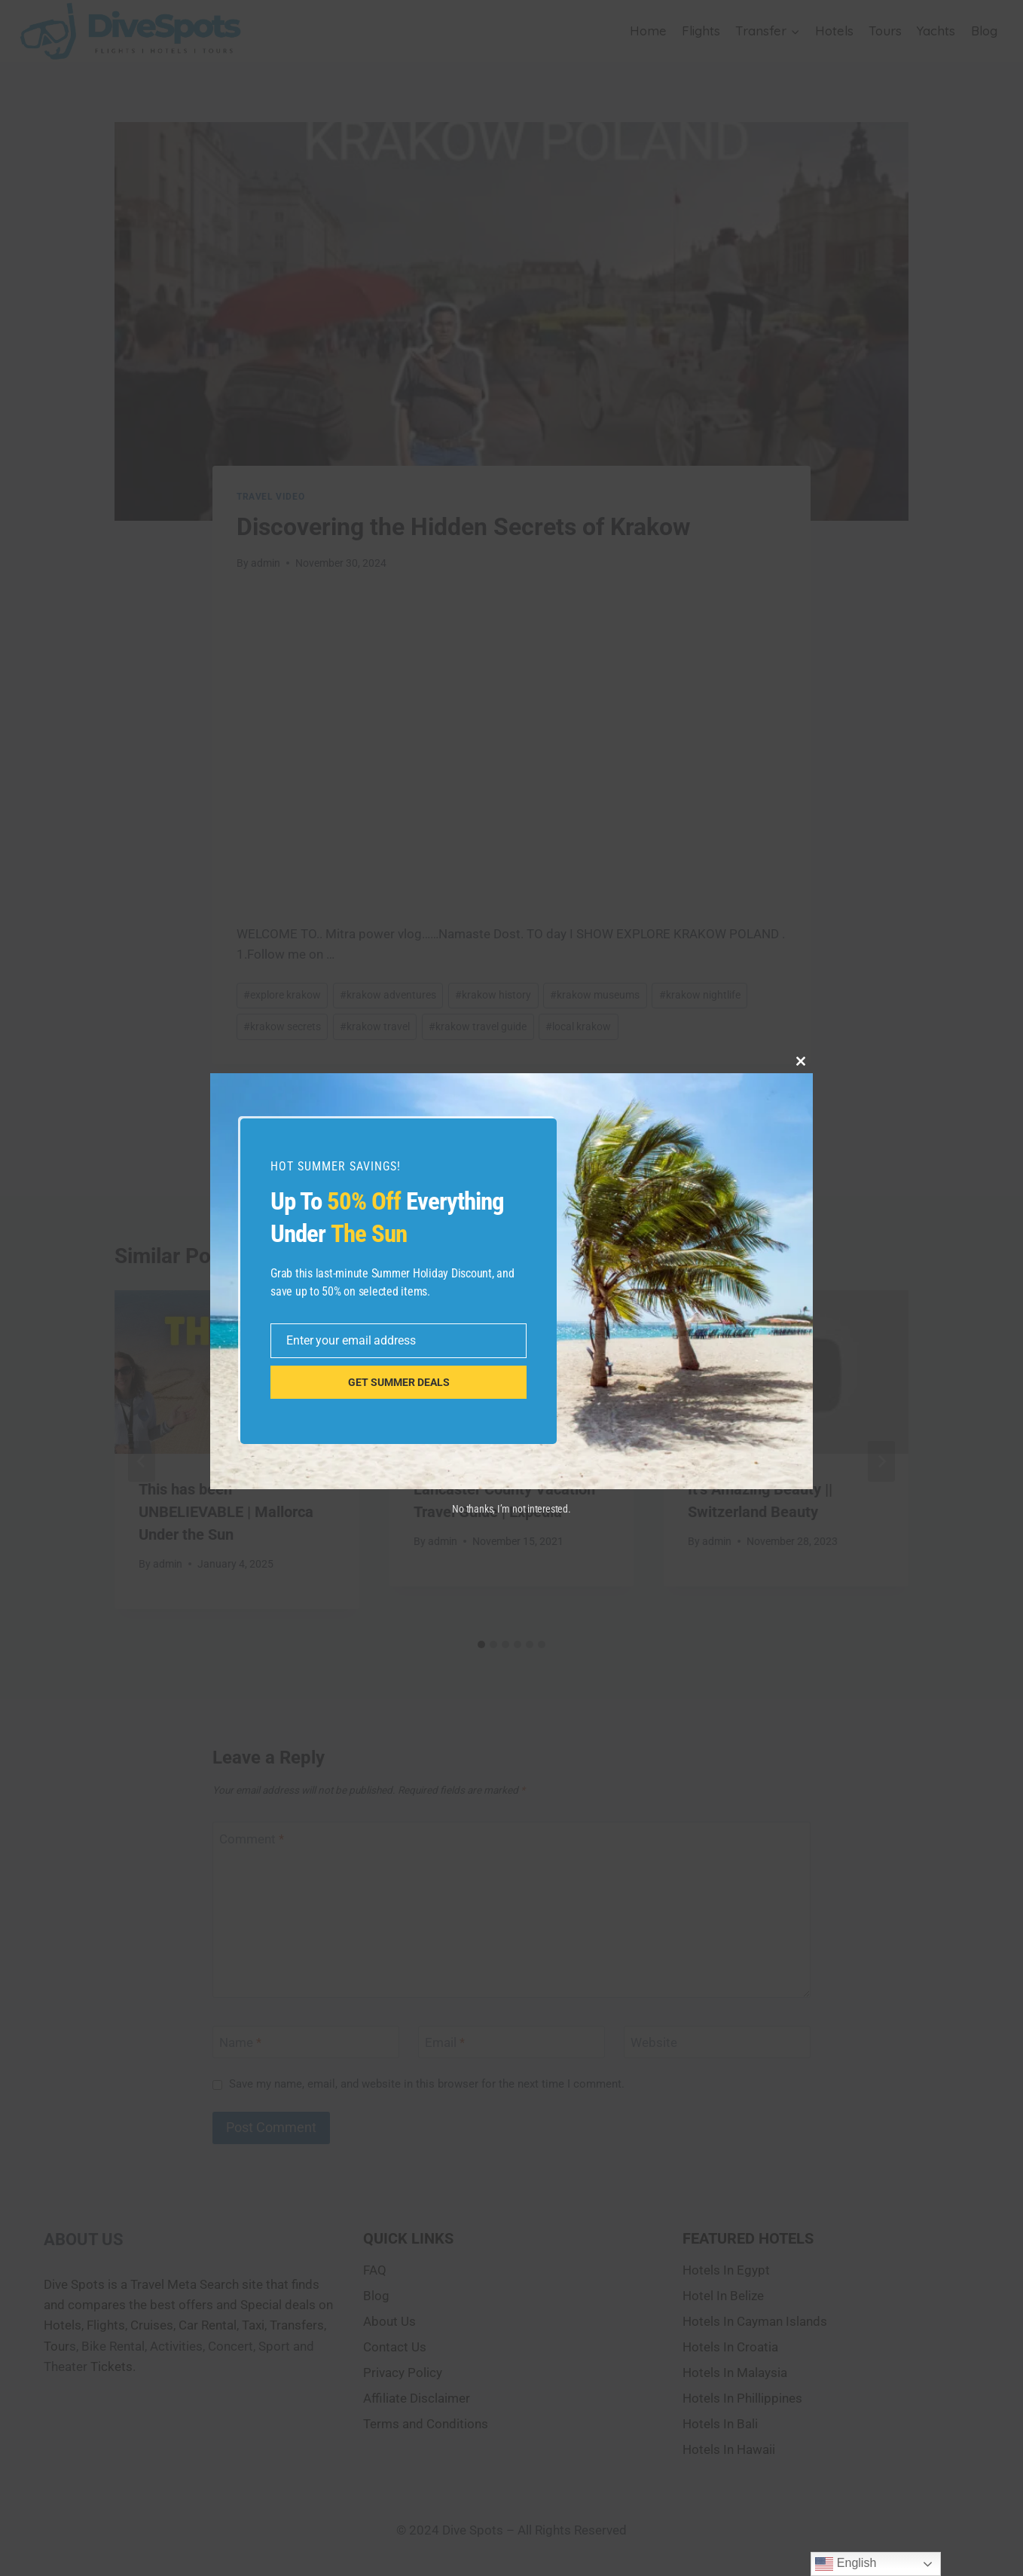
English (845, 2564)
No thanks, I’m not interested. (511, 1509)
